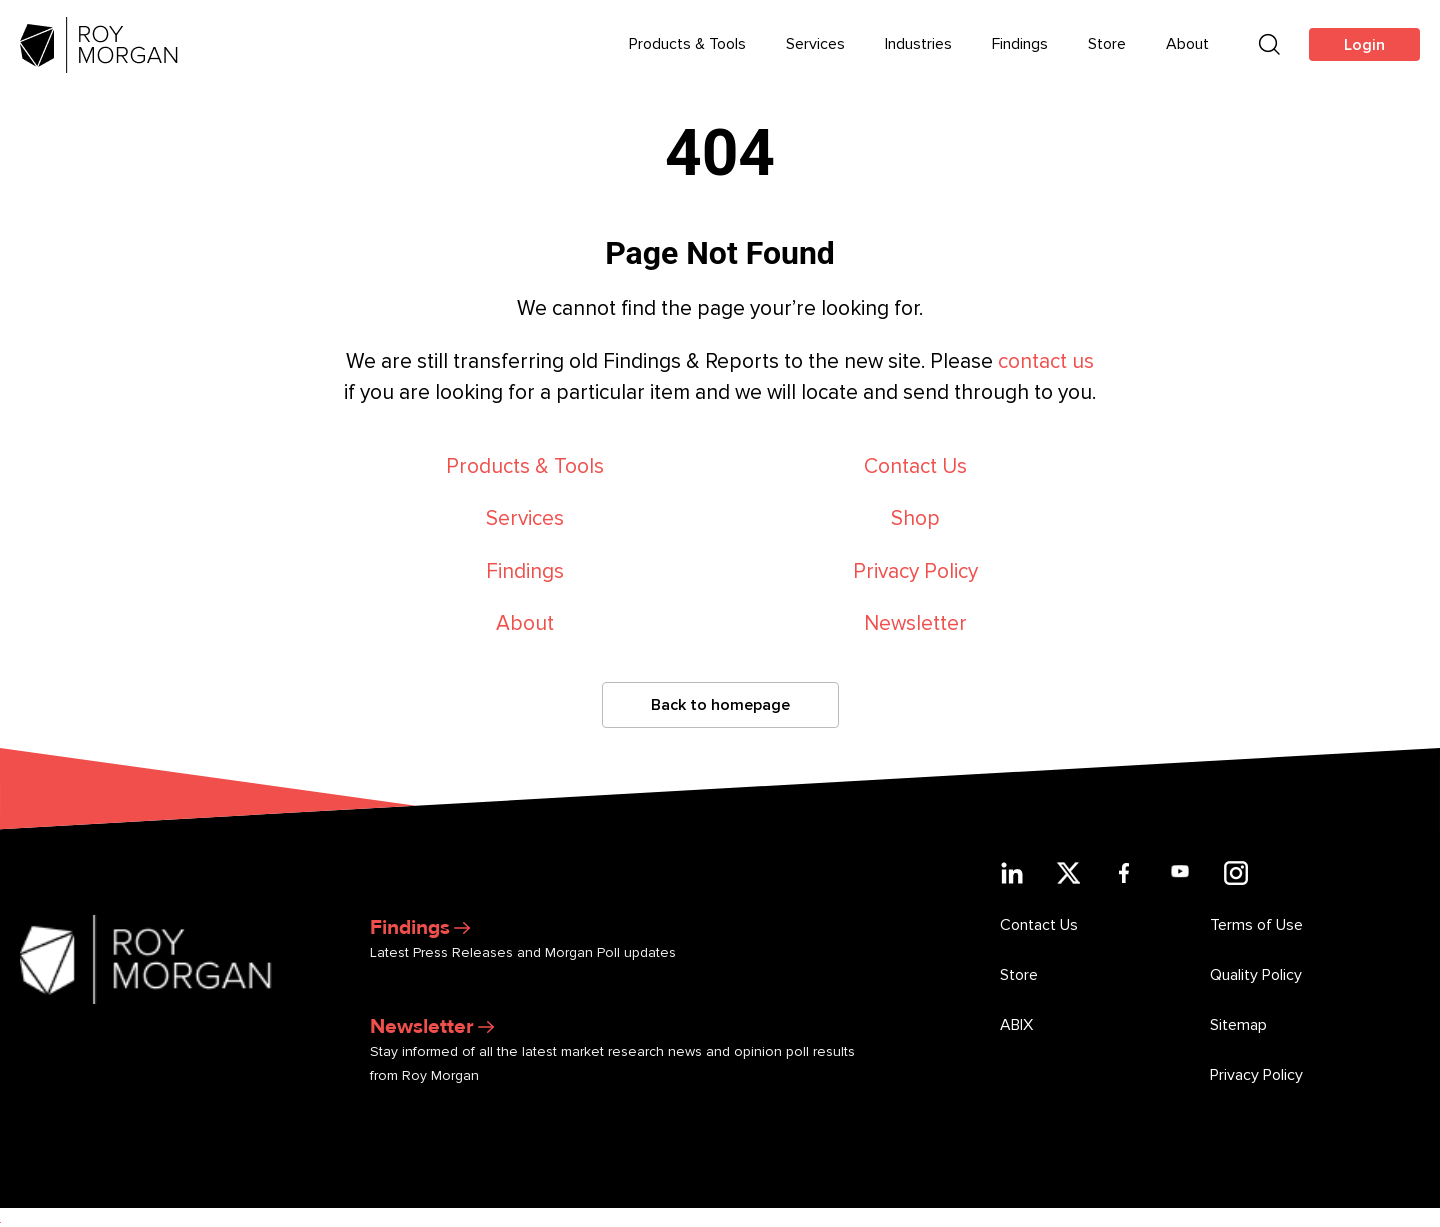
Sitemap (1238, 1025)
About (525, 623)
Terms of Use (1256, 925)
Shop (915, 518)
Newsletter (915, 623)
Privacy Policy (915, 571)
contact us (1046, 361)
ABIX (1016, 1025)
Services (525, 518)
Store (1019, 975)
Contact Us (915, 466)
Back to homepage (720, 705)
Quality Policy (1256, 975)
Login (1364, 45)
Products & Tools (525, 466)
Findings (525, 571)
